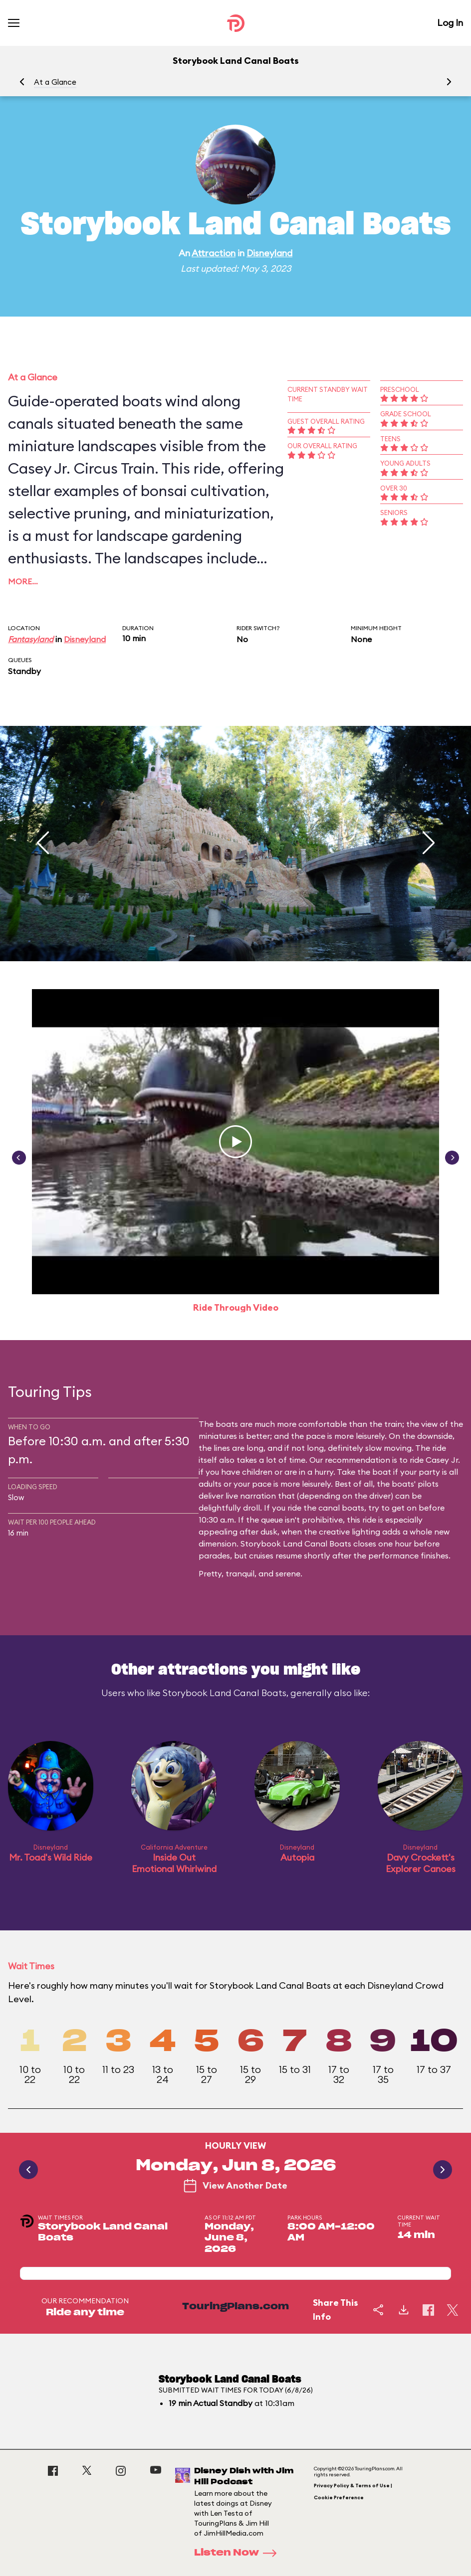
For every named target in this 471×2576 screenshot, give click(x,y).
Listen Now (238, 2553)
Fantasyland (30, 639)
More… (23, 581)
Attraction (214, 253)
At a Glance (55, 82)
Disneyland (269, 253)
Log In (450, 22)
